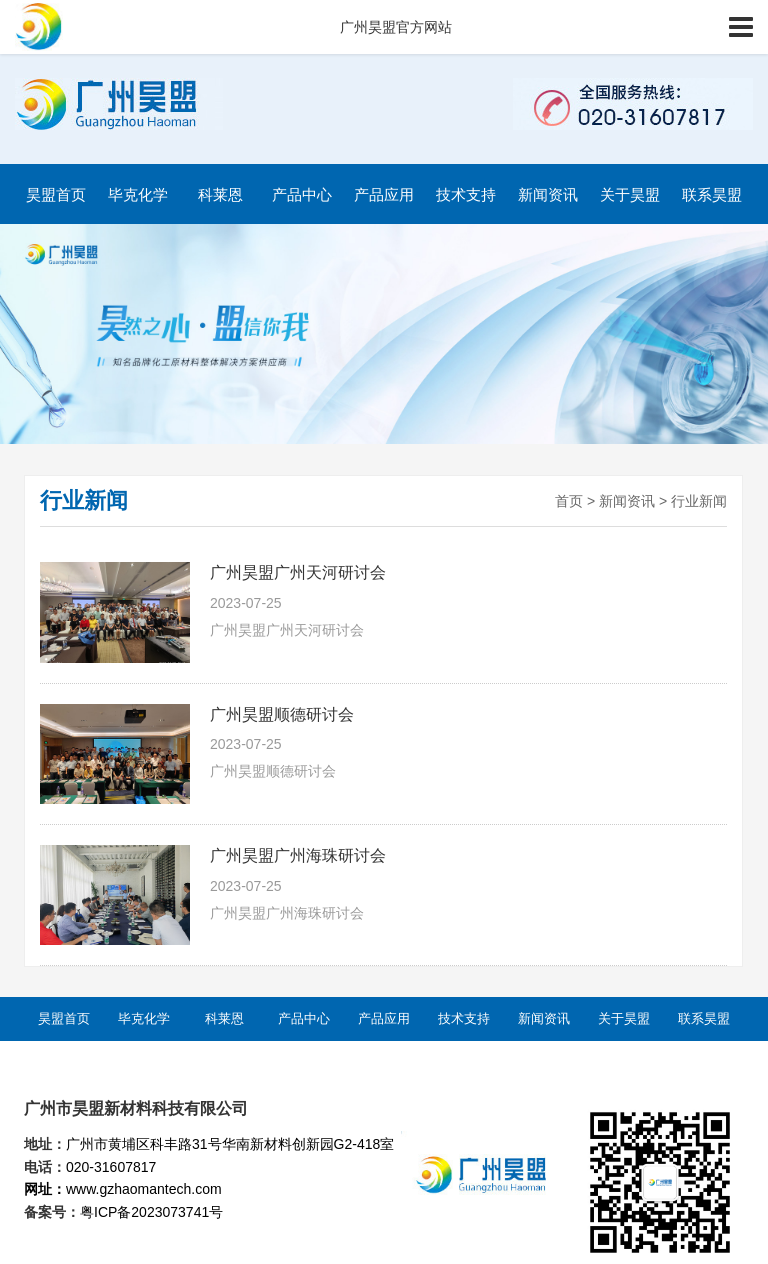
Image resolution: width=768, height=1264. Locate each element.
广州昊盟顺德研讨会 (282, 714)
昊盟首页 (56, 194)
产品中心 (302, 194)
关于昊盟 (630, 194)
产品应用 (384, 194)
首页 (569, 501)
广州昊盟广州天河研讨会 (298, 572)
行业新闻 (699, 501)
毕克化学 (138, 194)
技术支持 (466, 194)
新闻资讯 (548, 194)
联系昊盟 (712, 194)
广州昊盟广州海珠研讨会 (298, 855)
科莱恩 (220, 194)
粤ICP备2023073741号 (151, 1212)
